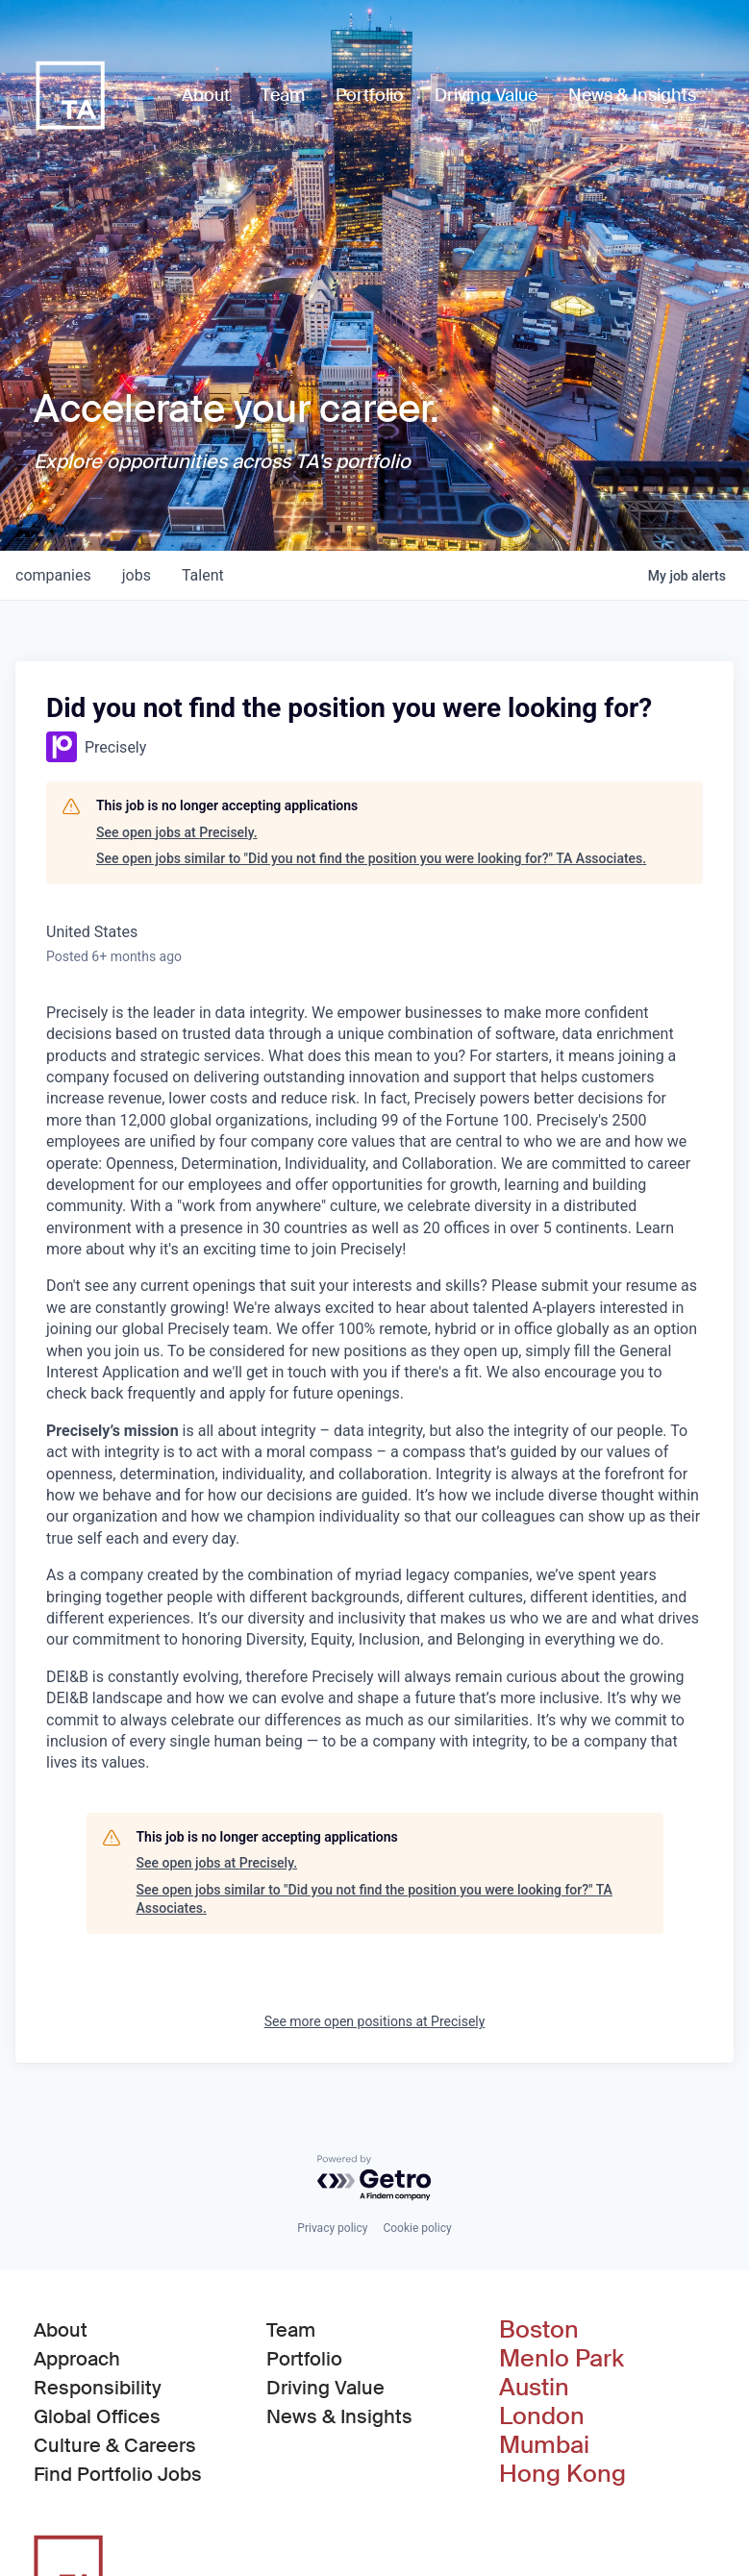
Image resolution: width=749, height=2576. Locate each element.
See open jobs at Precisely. (177, 832)
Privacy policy (332, 2228)
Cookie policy (417, 2228)
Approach (77, 2358)
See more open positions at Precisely (375, 2021)
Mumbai (544, 2445)
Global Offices (97, 2416)
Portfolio (304, 2358)
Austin (534, 2387)
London (542, 2416)
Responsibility (98, 2387)
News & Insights (339, 2416)
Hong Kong (562, 2474)
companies (53, 575)
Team (290, 2329)
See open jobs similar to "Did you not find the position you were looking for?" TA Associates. (371, 858)
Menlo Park (561, 2358)
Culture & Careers (115, 2445)
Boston (539, 2330)
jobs (136, 575)
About (60, 2329)
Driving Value (325, 2387)
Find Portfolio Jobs (118, 2473)
